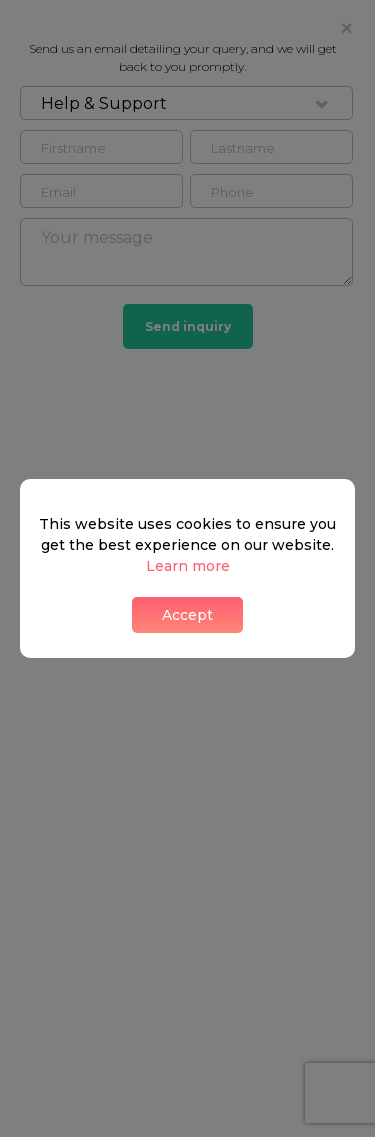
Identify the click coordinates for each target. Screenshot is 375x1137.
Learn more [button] (188, 566)
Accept (187, 615)
